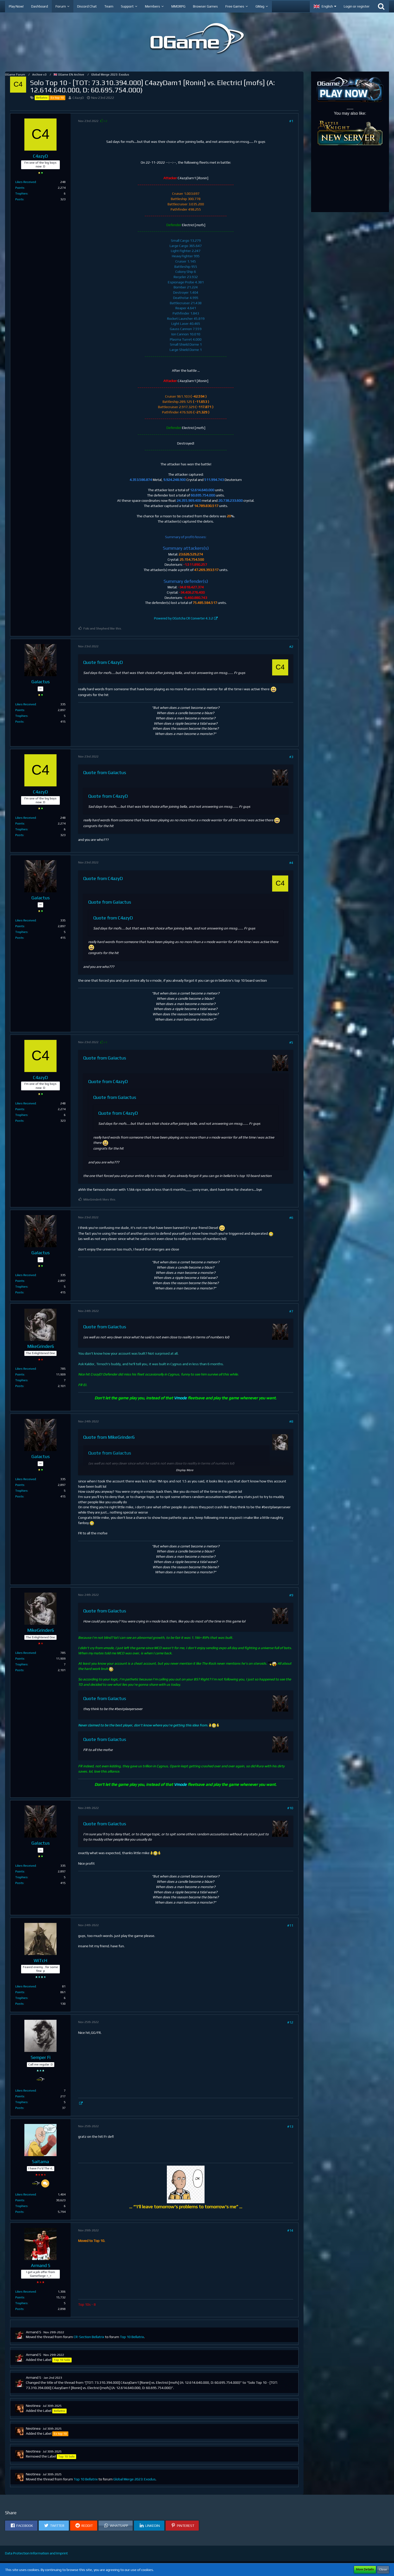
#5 (291, 1042)
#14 (290, 2230)
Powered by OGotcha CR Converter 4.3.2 (183, 618)
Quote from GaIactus (104, 772)
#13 (290, 2126)
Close (383, 2569)
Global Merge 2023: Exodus (134, 2479)
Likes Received (25, 182)
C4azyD (78, 98)
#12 (290, 2022)
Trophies (21, 193)
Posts (19, 199)
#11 (290, 1925)
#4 (291, 863)
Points (19, 188)
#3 (291, 757)
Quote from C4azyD (103, 662)
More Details (365, 2569)
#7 (291, 1311)
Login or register (357, 6)
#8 (291, 1421)
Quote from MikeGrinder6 (109, 1437)
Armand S (33, 2332)
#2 (291, 647)
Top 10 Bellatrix (132, 2337)
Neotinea (33, 2406)
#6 (291, 1218)
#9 (291, 1595)
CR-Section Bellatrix (89, 2337)
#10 (290, 1808)
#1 (291, 121)
